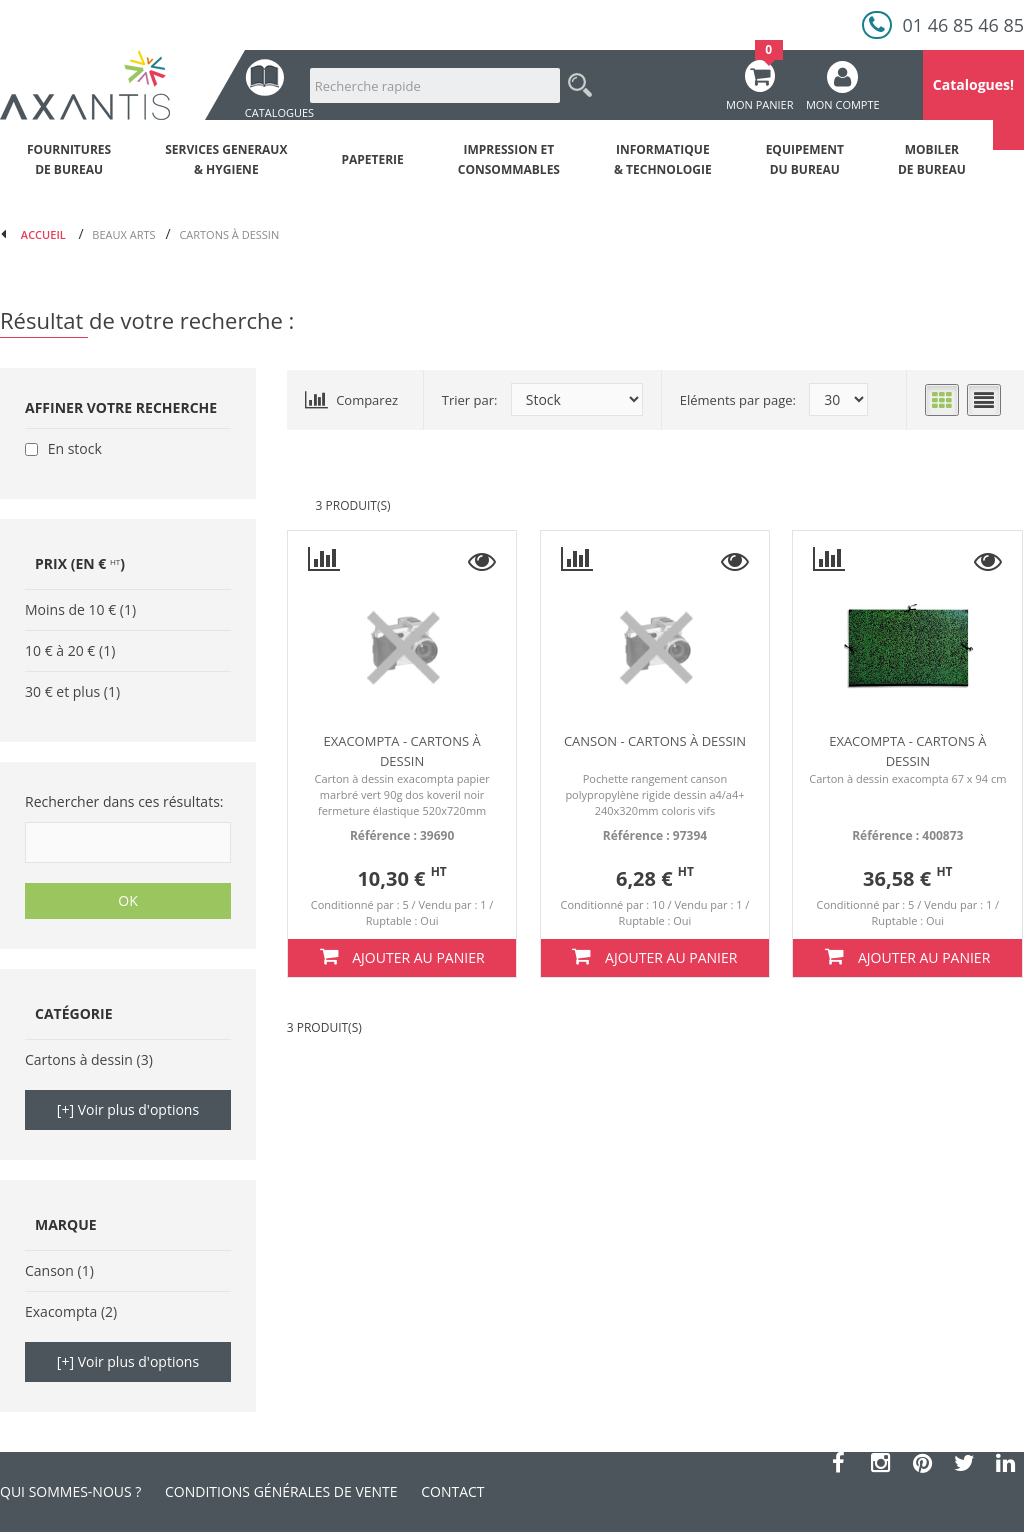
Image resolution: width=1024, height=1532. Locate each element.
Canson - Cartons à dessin (655, 741)
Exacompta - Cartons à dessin (401, 751)
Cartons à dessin (79, 1059)
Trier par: (470, 400)
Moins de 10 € (70, 609)
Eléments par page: (738, 400)
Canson (49, 1270)
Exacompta (61, 1311)
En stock (75, 448)
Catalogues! (973, 84)
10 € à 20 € (60, 650)
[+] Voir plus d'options (128, 1109)
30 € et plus (62, 691)
